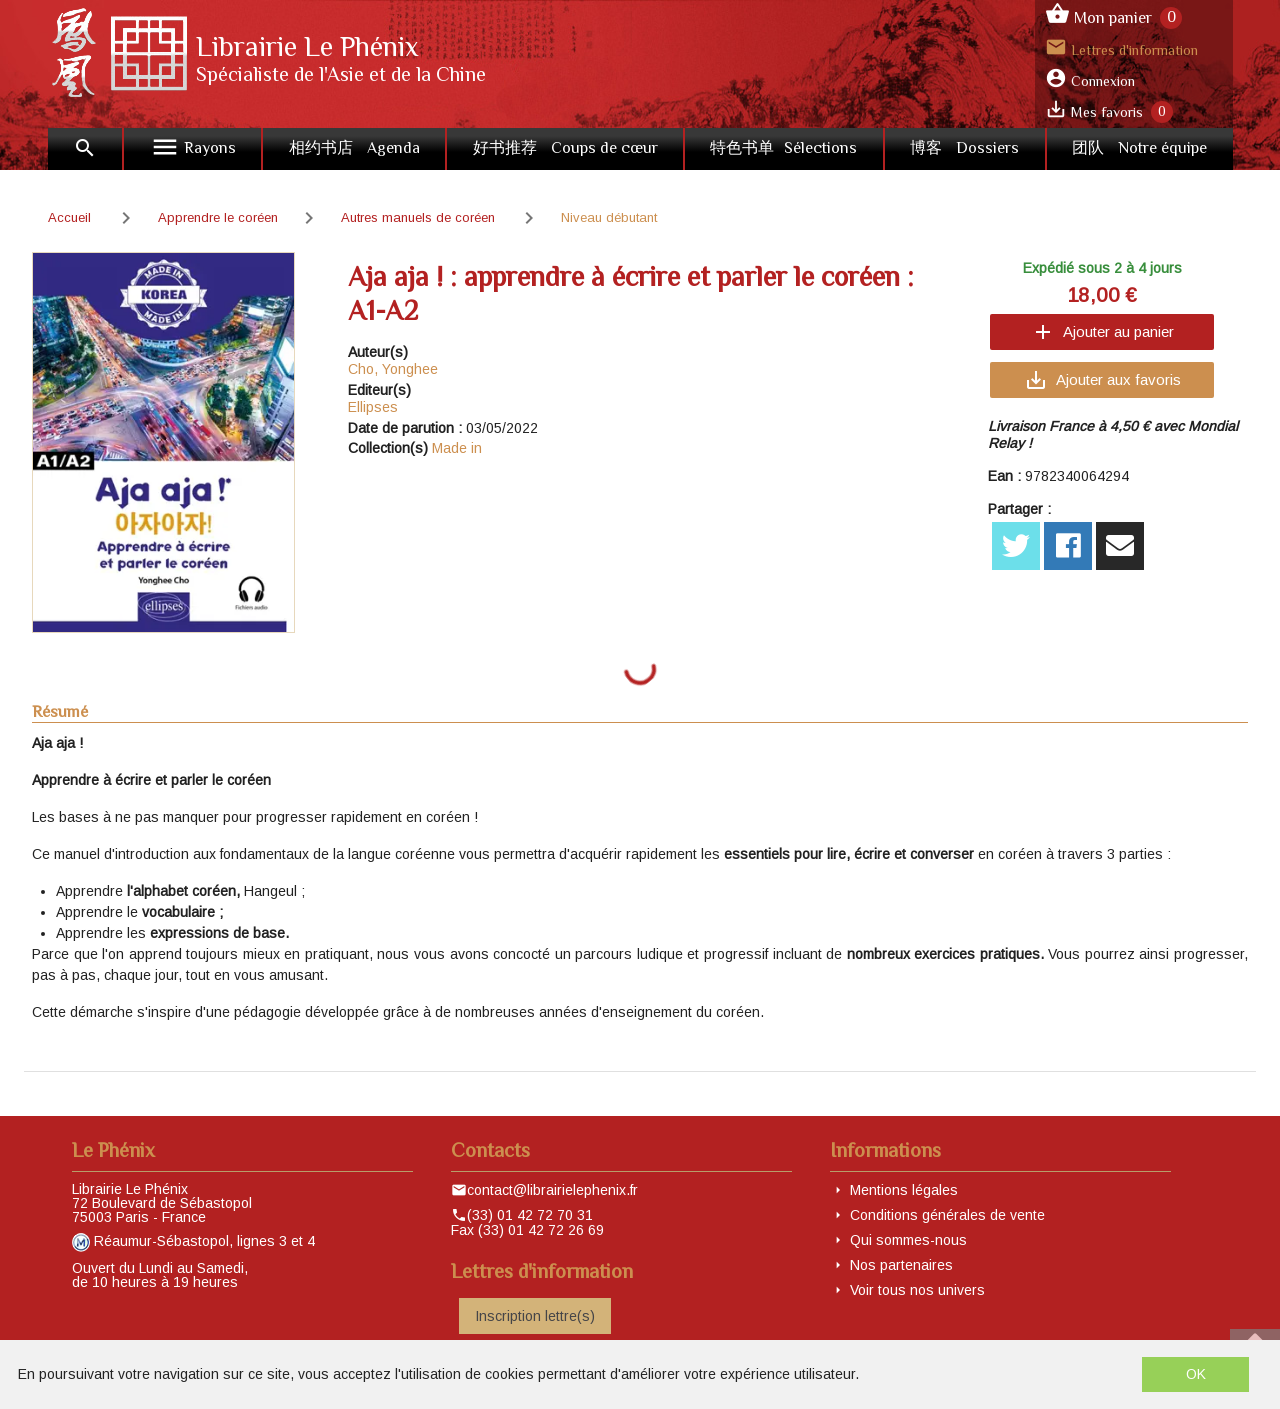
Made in (457, 448)
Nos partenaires (901, 1265)
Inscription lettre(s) (535, 1316)
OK (1196, 1374)
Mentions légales (904, 1190)
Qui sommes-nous (908, 1240)
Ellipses (373, 407)
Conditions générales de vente (947, 1215)
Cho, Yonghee (393, 369)
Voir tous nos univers (917, 1290)
